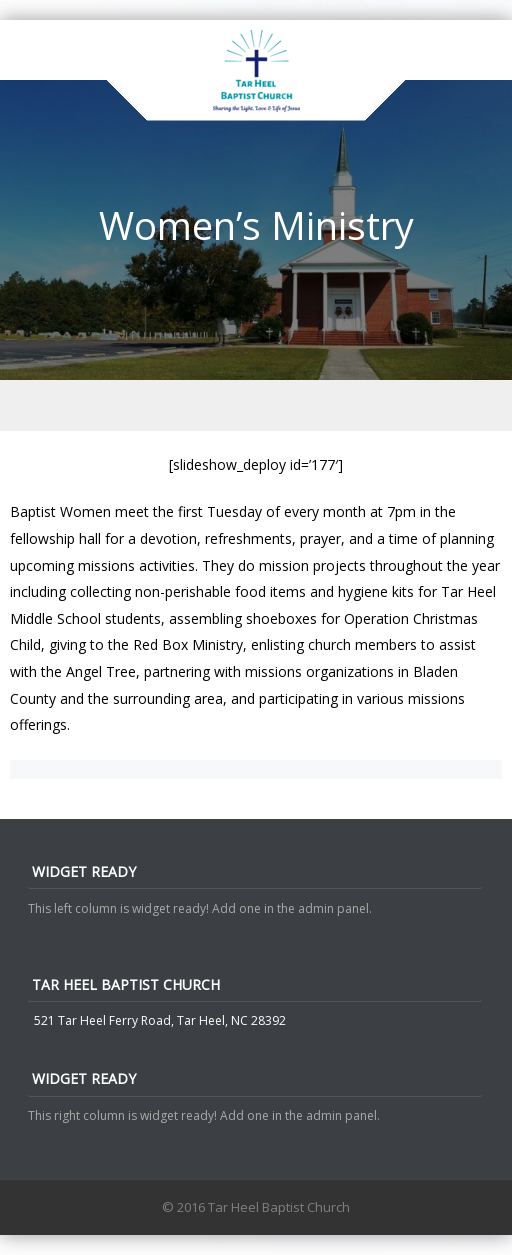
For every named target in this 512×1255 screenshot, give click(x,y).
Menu (256, 405)
